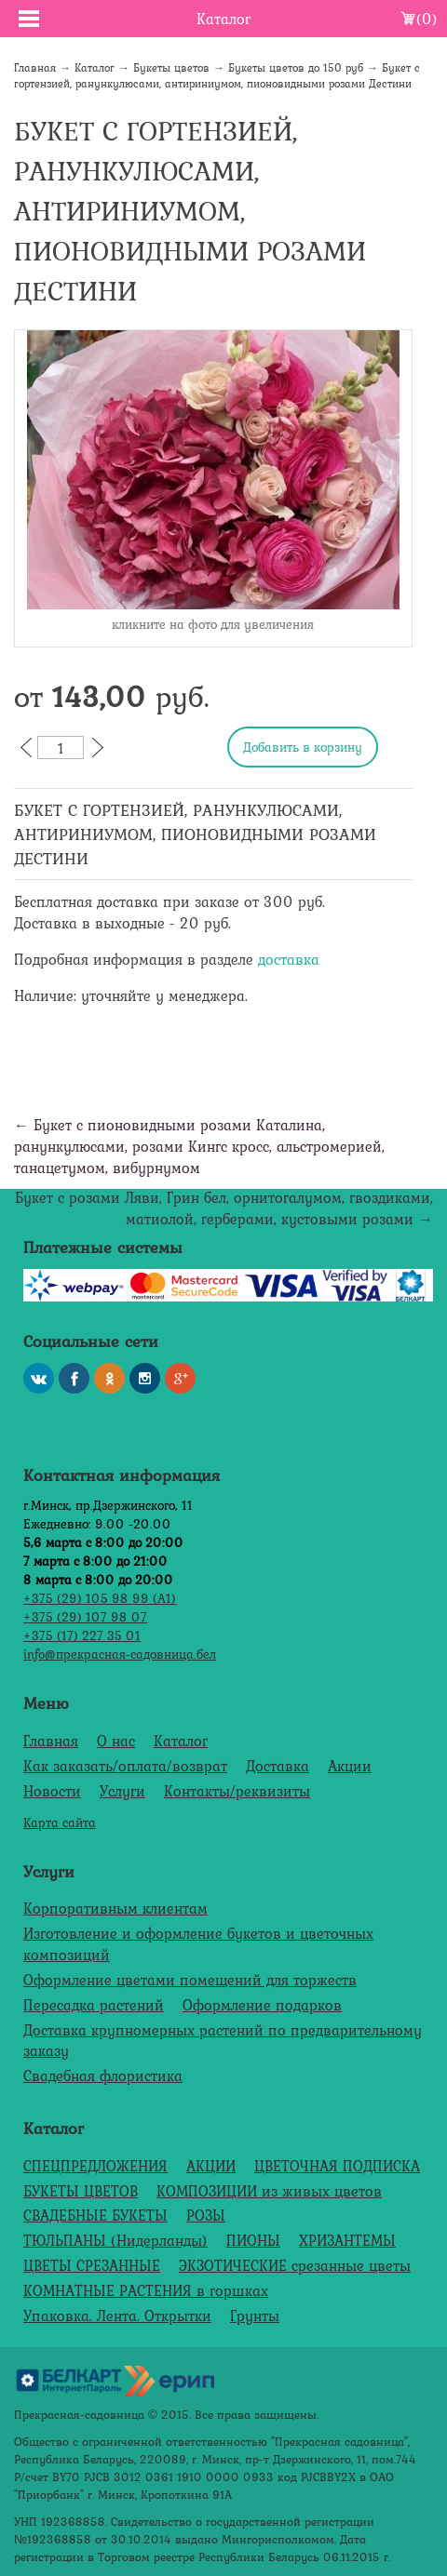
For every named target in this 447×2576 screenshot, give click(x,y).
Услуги (122, 1791)
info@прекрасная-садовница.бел (119, 1653)
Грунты (254, 2315)
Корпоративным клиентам (115, 1908)
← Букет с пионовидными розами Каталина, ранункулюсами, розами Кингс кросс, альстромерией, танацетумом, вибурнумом (199, 1146)
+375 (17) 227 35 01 (82, 1635)
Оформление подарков (262, 2005)
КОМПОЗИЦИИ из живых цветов (269, 2191)
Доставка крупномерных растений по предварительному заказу (222, 2040)
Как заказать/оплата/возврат (125, 1766)
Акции (350, 1766)
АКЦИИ (211, 2166)
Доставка (277, 1766)
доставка (288, 959)
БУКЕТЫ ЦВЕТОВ (80, 2191)
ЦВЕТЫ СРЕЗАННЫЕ (91, 2265)
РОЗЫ (205, 2215)
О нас (116, 1740)
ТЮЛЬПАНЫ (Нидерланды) (115, 2240)
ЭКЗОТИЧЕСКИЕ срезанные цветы (295, 2265)
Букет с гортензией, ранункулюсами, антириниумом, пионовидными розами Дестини (217, 76)
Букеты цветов (171, 68)
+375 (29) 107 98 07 (85, 1616)
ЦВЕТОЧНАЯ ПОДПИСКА (337, 2166)
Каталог (94, 68)
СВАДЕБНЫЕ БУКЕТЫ (95, 2215)
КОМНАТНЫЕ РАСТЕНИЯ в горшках (145, 2290)
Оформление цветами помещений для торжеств (190, 1980)
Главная (35, 68)
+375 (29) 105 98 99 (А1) (99, 1598)
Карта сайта (59, 1822)
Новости (52, 1791)
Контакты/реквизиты (237, 1791)
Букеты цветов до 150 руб (295, 68)
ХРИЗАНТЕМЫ (347, 2240)
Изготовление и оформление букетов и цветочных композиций (198, 1944)
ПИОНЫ (253, 2240)
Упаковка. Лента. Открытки (117, 2315)
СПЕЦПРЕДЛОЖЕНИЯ (95, 2166)
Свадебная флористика (103, 2075)
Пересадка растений (93, 2005)
